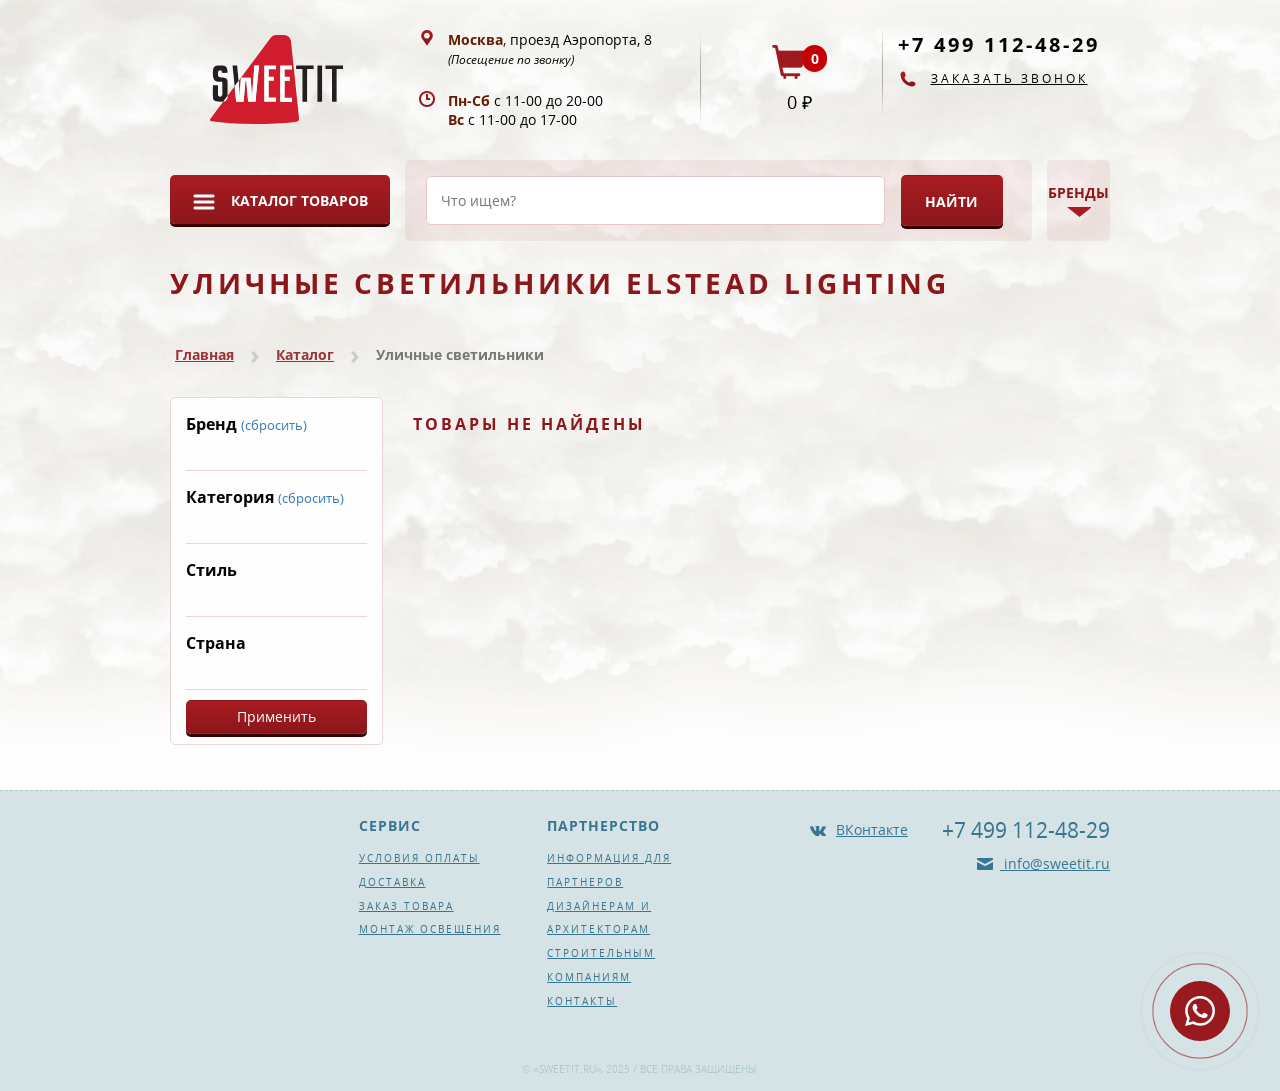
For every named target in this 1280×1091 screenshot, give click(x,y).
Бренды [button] (1078, 192)
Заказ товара (406, 906)
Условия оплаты (419, 858)
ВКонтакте (872, 829)
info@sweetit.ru (1055, 863)
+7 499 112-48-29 (999, 44)
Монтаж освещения (430, 929)
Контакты (582, 1001)
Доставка (392, 882)
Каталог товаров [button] (299, 200)
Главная (204, 354)
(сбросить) (274, 425)
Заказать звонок (1009, 78)
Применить (276, 716)
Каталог (305, 354)
